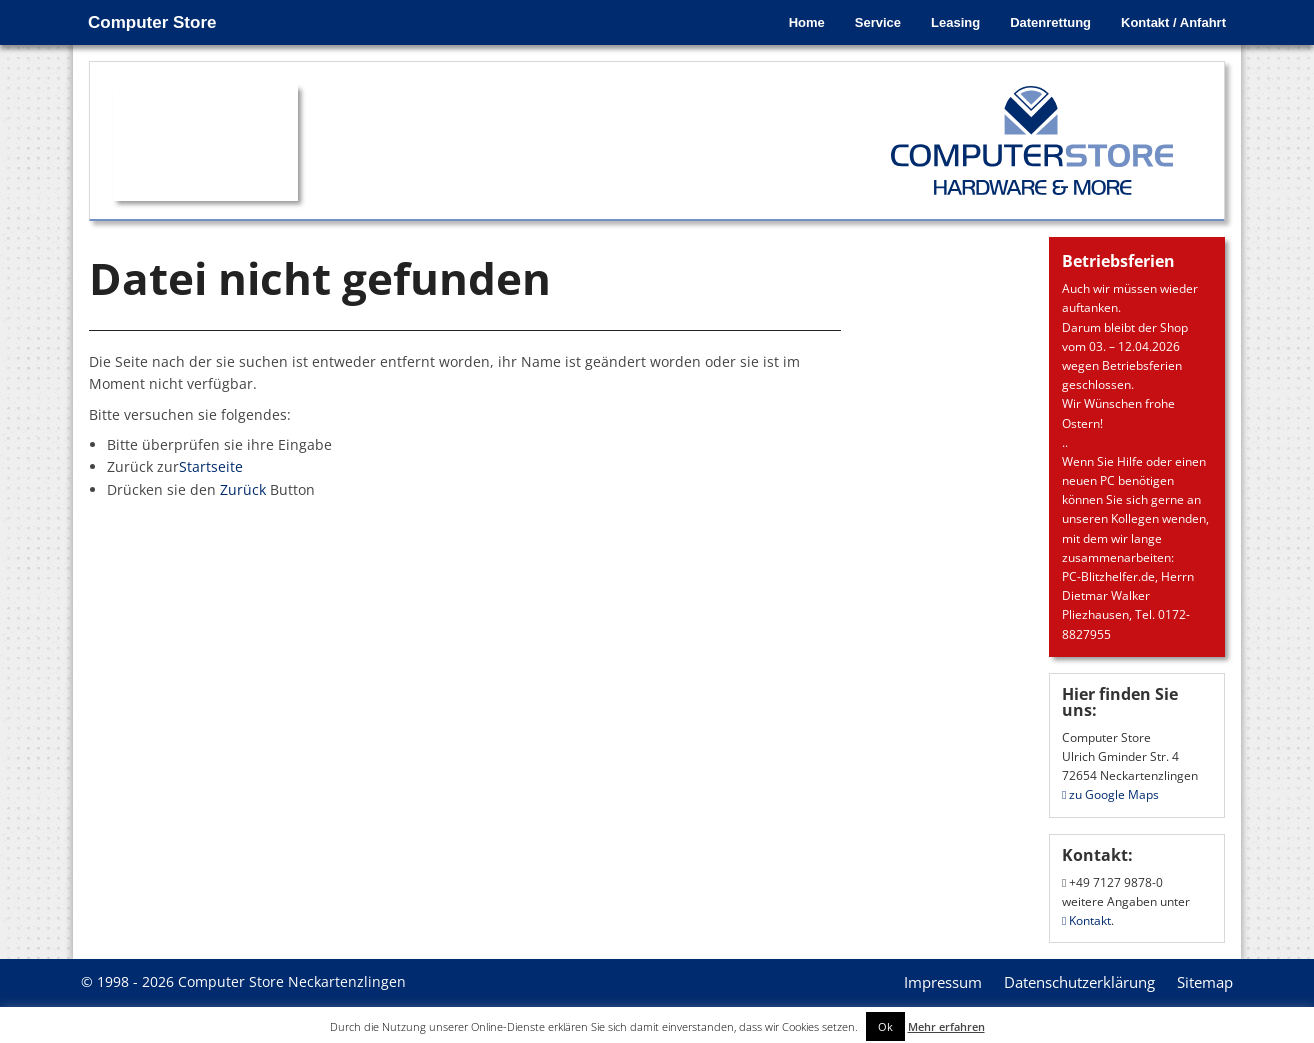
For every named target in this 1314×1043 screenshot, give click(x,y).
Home (807, 22)
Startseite (211, 466)
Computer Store (152, 22)
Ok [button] (885, 1026)
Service (878, 22)
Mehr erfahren (946, 1026)
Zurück (243, 489)
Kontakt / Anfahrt (1173, 22)
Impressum (943, 982)
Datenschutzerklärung (1079, 982)
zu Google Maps (1110, 794)
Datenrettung (1050, 22)
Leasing (955, 22)
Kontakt (1086, 920)
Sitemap (1205, 982)
